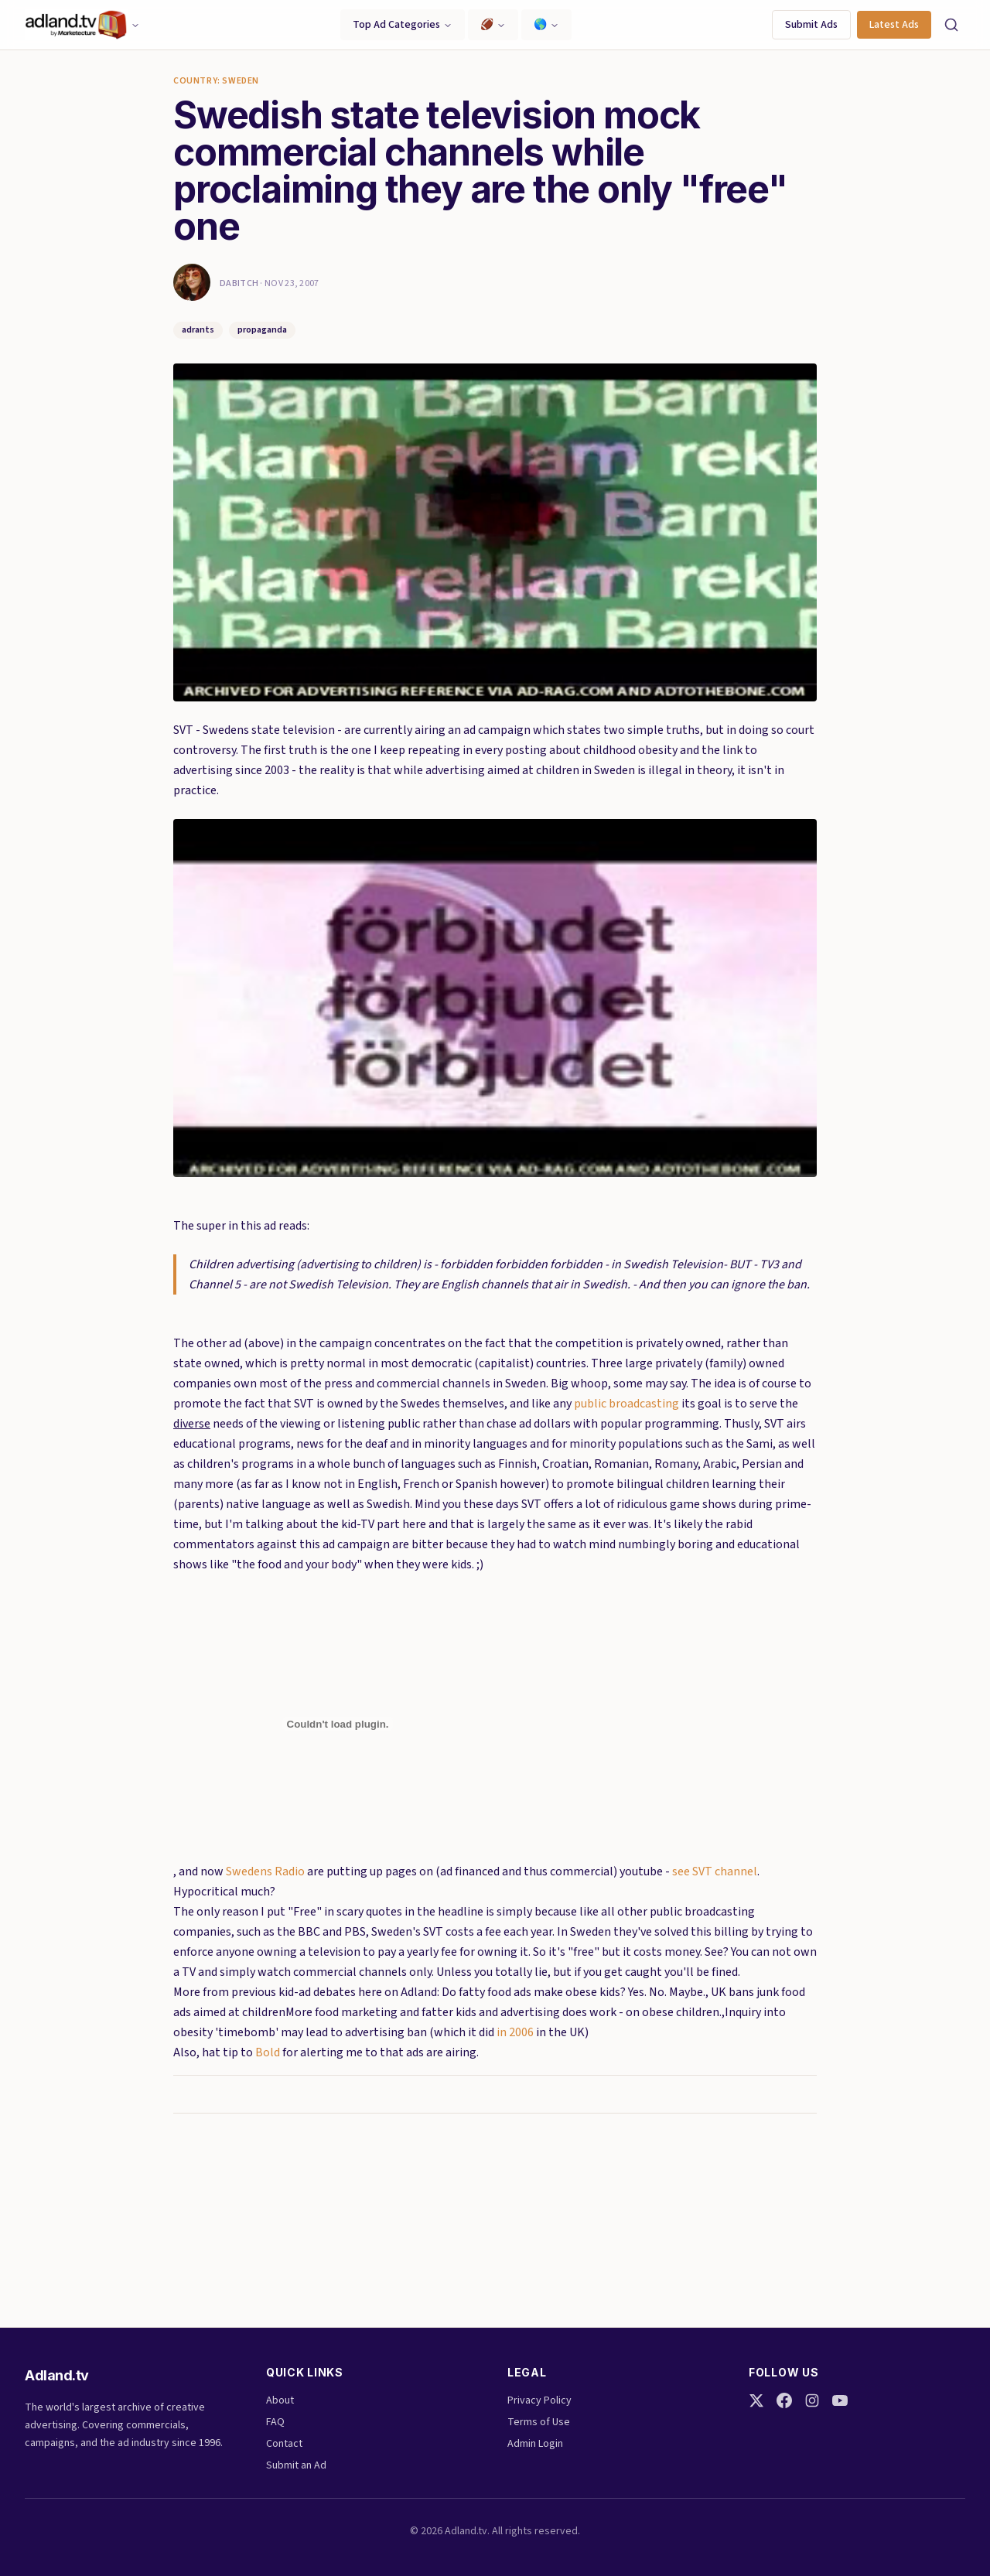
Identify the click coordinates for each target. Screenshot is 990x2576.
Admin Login (535, 2443)
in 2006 (515, 2032)
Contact (284, 2443)
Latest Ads (894, 24)
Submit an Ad (296, 2465)
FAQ (275, 2422)
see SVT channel (714, 1871)
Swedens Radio (265, 1871)
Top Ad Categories (402, 24)
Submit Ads (811, 24)
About (280, 2400)
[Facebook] (784, 2400)
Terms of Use (538, 2422)
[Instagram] (812, 2400)
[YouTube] (840, 2400)
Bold (267, 2052)
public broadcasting (626, 1403)
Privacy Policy (539, 2400)
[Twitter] (756, 2400)
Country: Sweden (216, 81)
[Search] (951, 25)
